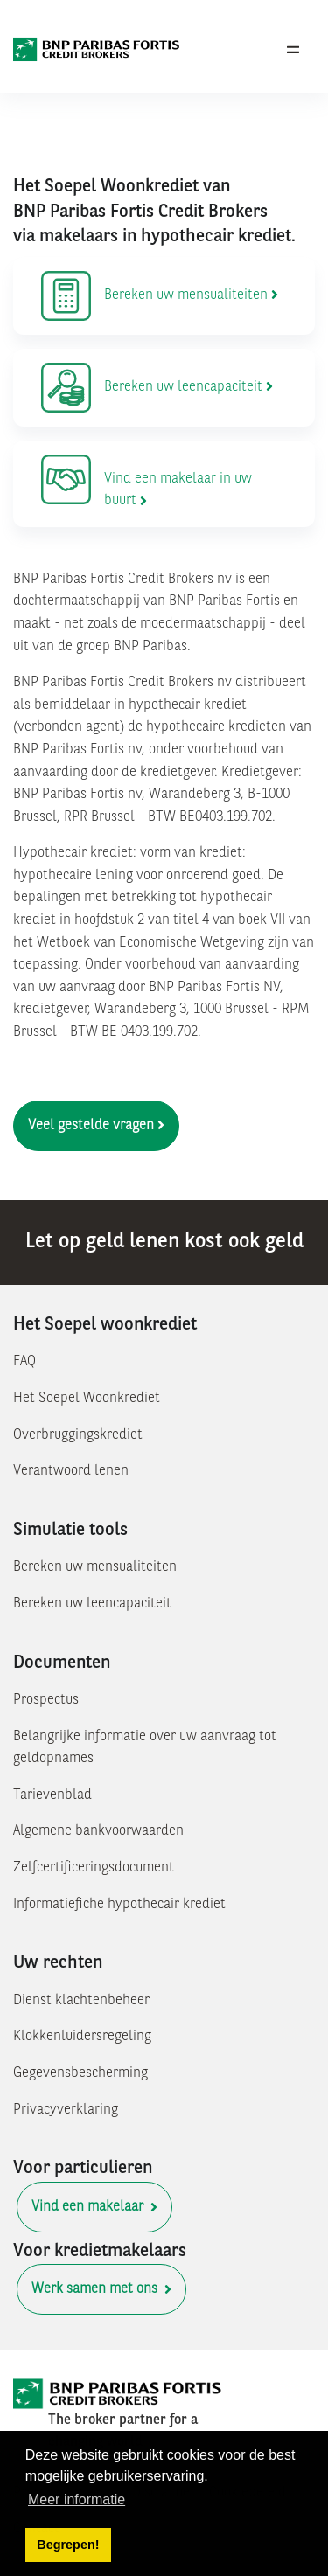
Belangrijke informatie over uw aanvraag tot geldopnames (144, 1748)
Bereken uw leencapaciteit (92, 1604)
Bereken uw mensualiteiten (95, 1567)
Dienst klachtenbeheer (81, 2001)
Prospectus (46, 1700)
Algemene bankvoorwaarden (98, 1831)
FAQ (24, 1362)
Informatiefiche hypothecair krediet (119, 1905)
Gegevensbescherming (80, 2073)
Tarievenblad (52, 1795)
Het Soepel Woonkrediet (86, 1399)
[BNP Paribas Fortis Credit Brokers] (97, 49)
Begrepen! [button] (68, 2545)
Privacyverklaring (65, 2110)
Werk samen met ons (101, 2289)
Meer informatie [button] (76, 2499)
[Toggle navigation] (293, 50)
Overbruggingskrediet (78, 1435)
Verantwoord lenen (71, 1471)
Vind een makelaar (94, 2207)
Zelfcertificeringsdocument (93, 1868)
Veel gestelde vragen (96, 1125)
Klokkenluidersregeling (82, 2037)
